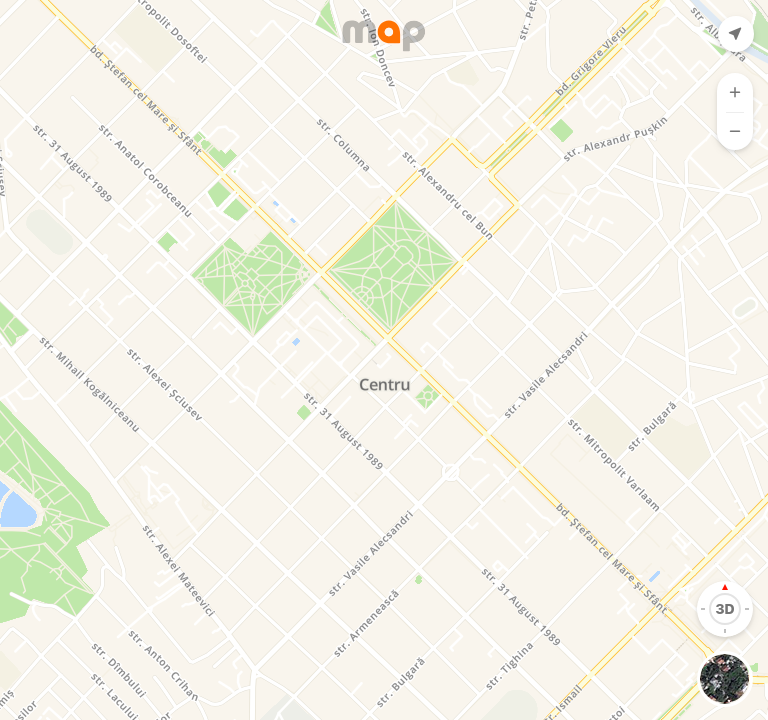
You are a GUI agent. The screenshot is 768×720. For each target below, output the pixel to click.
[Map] (384, 360)
